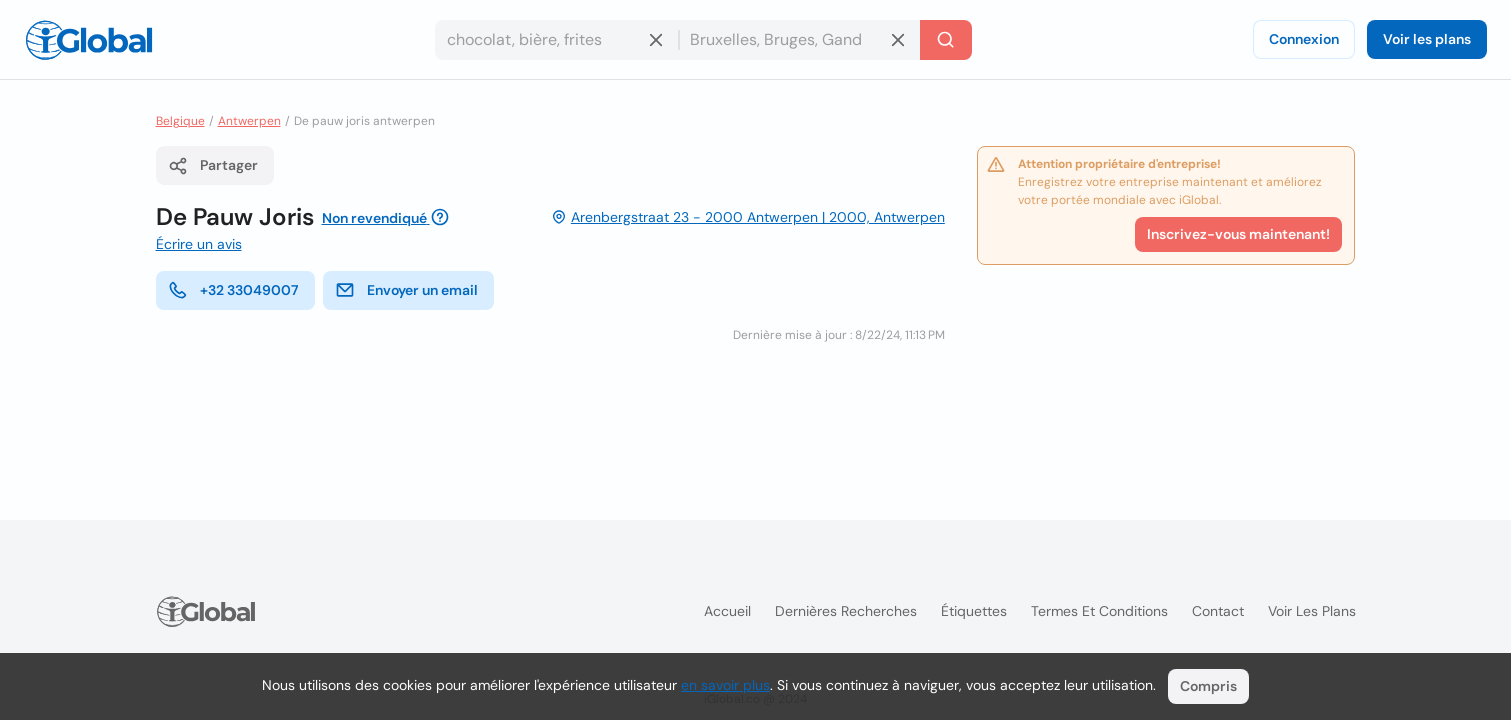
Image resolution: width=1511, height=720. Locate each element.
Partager (213, 166)
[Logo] (89, 40)
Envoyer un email (406, 290)
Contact (1218, 611)
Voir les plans (1427, 39)
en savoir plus (725, 685)
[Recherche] (946, 40)
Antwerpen (249, 121)
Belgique (180, 121)
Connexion (1304, 39)
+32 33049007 (233, 290)
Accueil (727, 611)
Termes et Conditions (1099, 611)
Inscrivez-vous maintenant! (1238, 234)
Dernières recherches (846, 611)
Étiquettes (974, 611)
